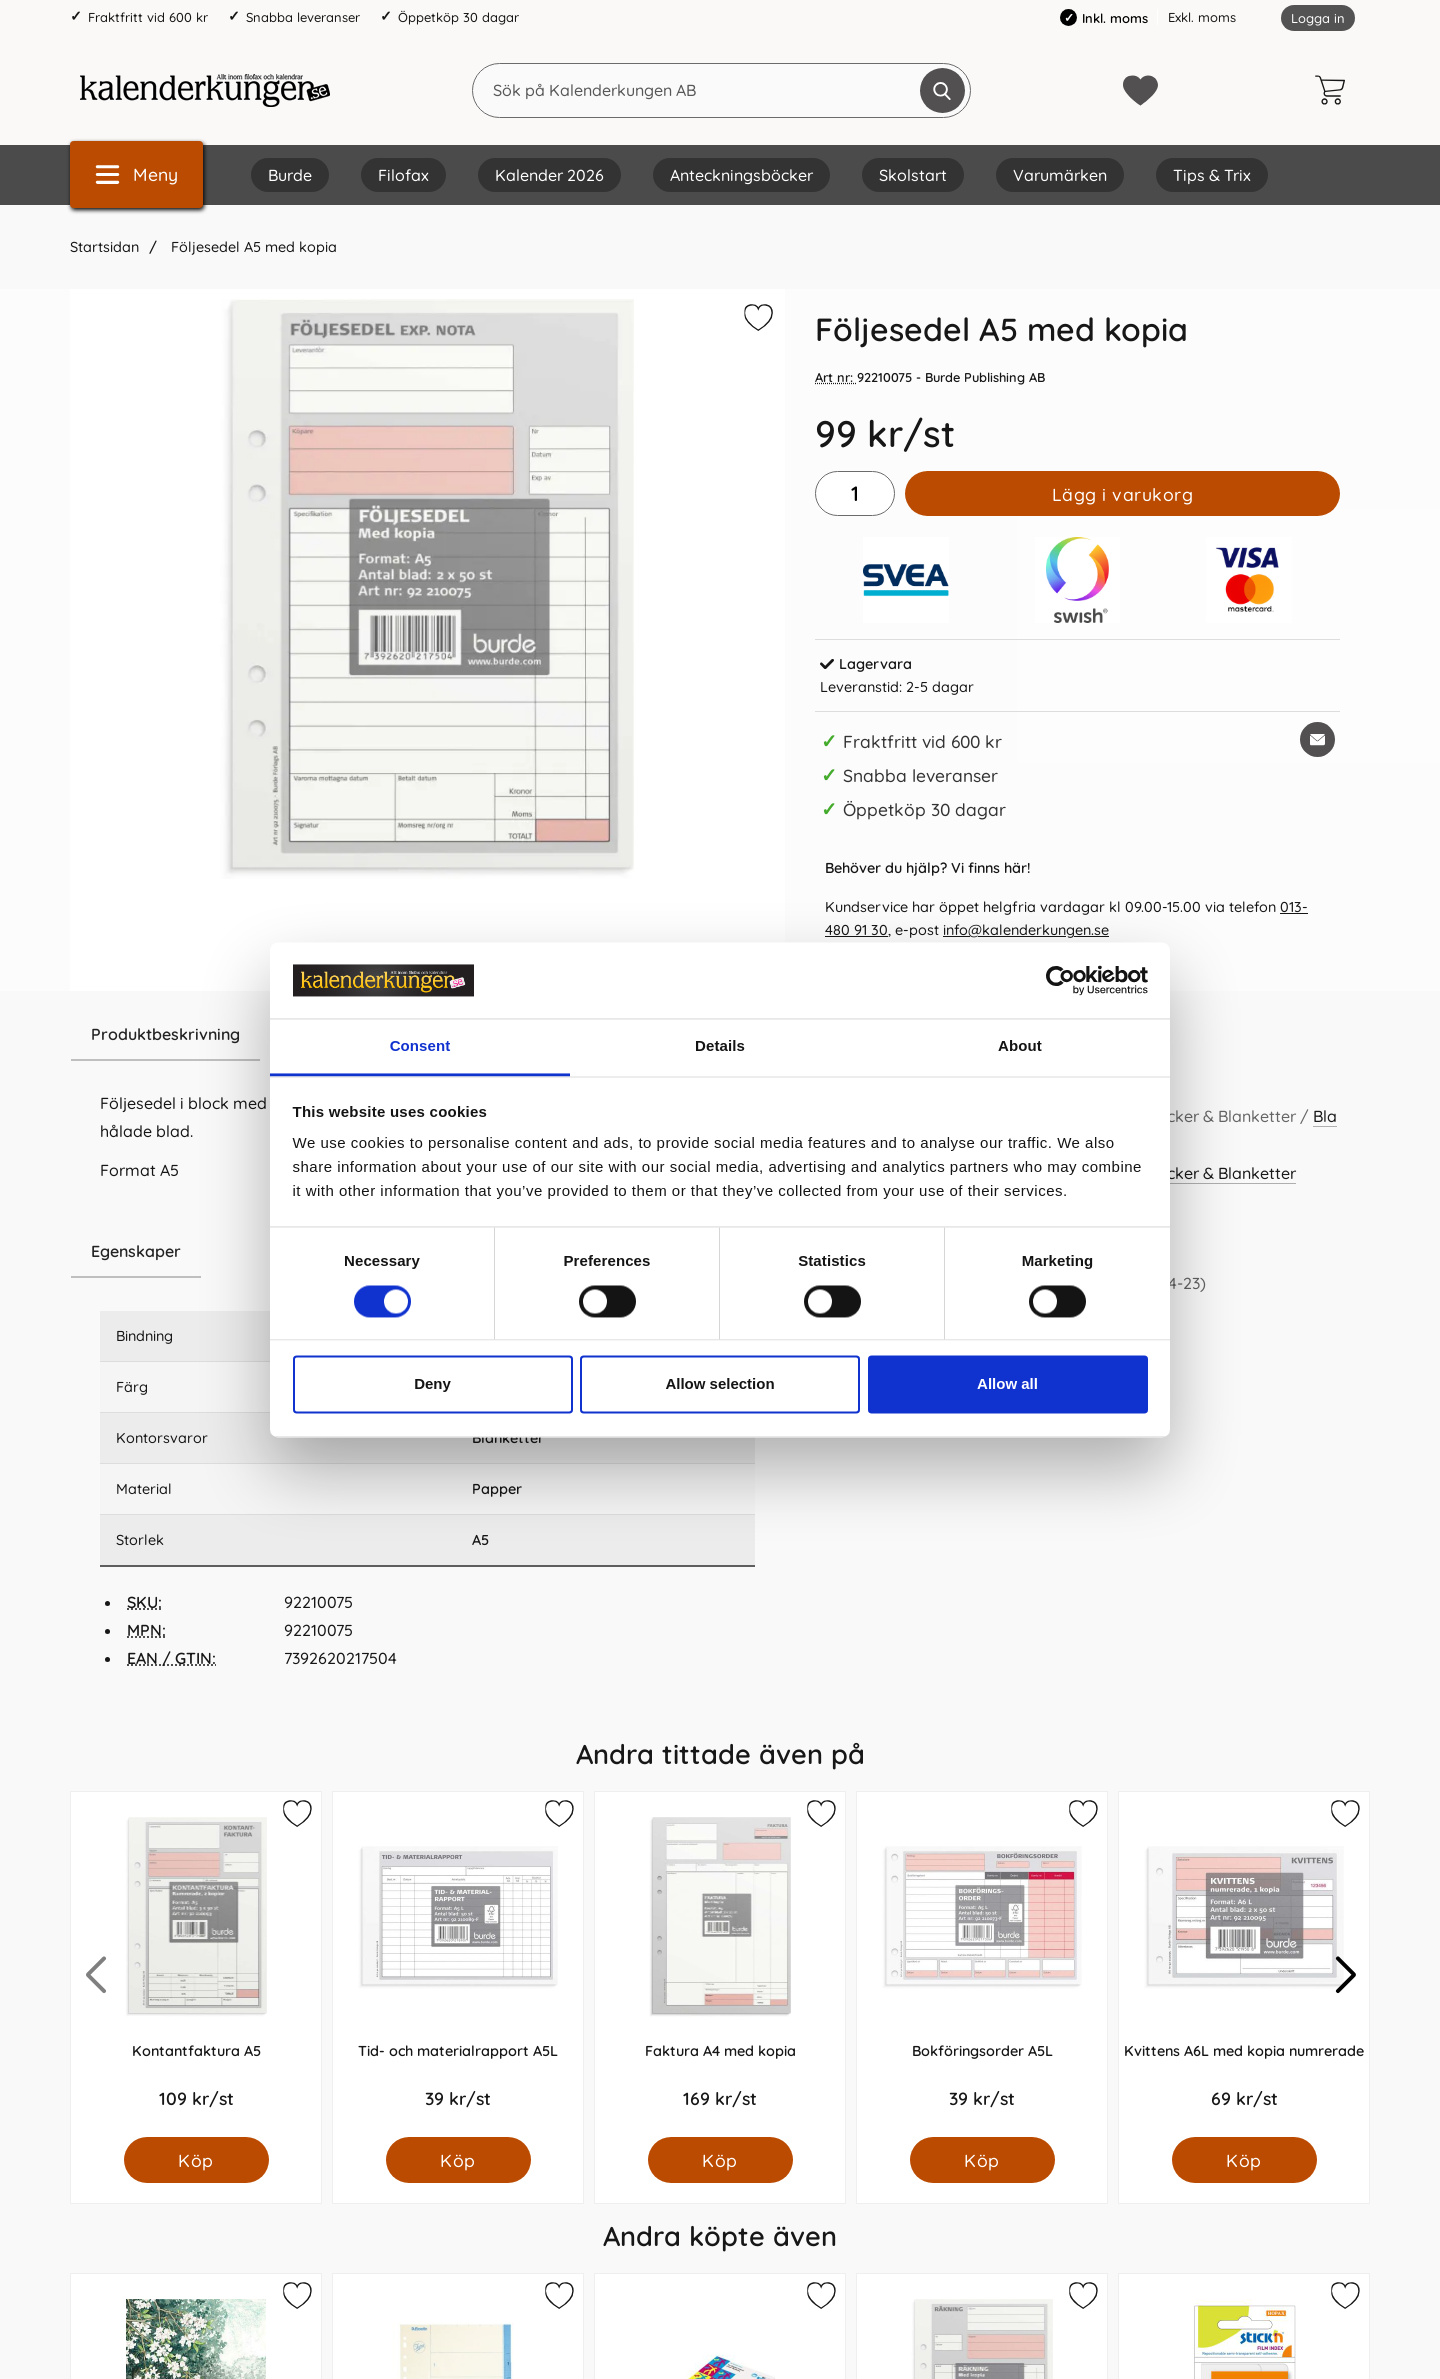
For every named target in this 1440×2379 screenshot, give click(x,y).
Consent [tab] (420, 1046)
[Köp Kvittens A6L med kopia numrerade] (1244, 2160)
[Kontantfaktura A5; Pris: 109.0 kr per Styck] (196, 1964)
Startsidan (104, 247)
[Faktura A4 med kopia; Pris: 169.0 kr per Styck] (720, 1964)
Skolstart (913, 175)
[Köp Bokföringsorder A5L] (982, 2160)
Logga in (1318, 18)
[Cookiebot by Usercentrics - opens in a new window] (1060, 980)
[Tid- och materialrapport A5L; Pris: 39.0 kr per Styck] (458, 1964)
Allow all (1007, 1384)
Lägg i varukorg (1123, 494)
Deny (432, 1384)
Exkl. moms (1202, 17)
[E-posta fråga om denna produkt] (1317, 739)
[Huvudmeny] (136, 174)
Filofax (403, 175)
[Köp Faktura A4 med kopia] (720, 2160)
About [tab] (1020, 1046)
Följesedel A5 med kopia (252, 247)
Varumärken (1060, 175)
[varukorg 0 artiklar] (1335, 90)
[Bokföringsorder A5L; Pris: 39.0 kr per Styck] (982, 1964)
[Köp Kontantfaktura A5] (196, 2160)
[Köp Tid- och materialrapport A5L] (458, 2160)
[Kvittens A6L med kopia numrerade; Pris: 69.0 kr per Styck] (1244, 1964)
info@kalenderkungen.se (1026, 930)
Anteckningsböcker (741, 175)
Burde (290, 175)
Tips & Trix (1212, 175)
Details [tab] (720, 1046)
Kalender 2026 (549, 175)
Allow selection (719, 1384)
